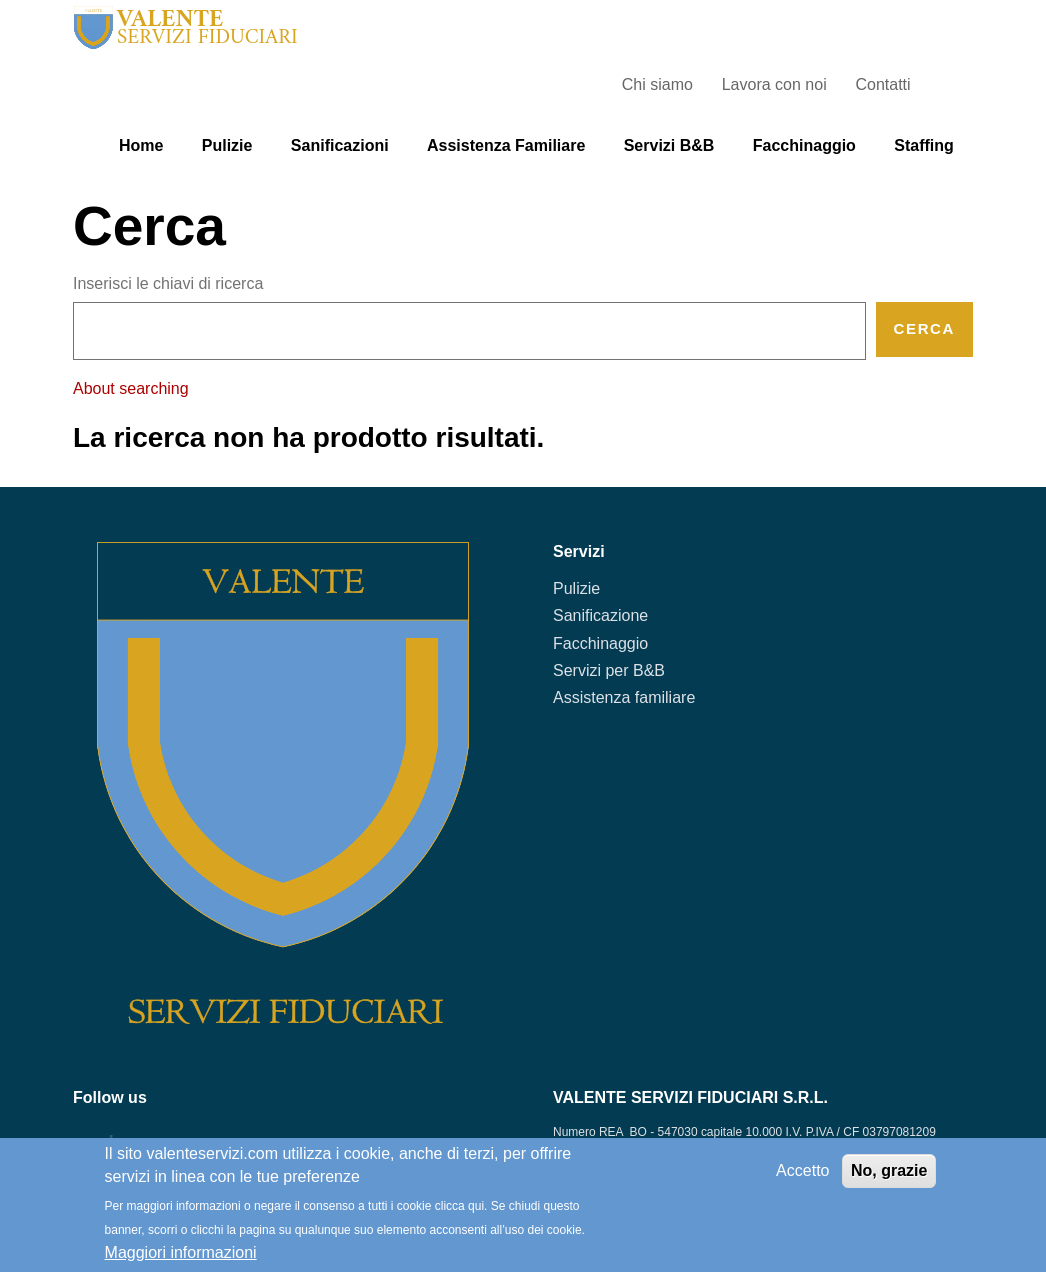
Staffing (924, 145)
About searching (131, 388)
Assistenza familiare (506, 145)
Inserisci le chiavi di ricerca (168, 283)
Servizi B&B (669, 145)
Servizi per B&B (609, 670)
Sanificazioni (340, 145)
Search (954, 85)
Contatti (882, 84)
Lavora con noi (774, 84)
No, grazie (889, 1170)
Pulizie (227, 145)
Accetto (802, 1170)
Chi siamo (657, 84)
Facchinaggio (804, 145)
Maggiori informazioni (181, 1252)
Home (141, 145)
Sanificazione (600, 615)
